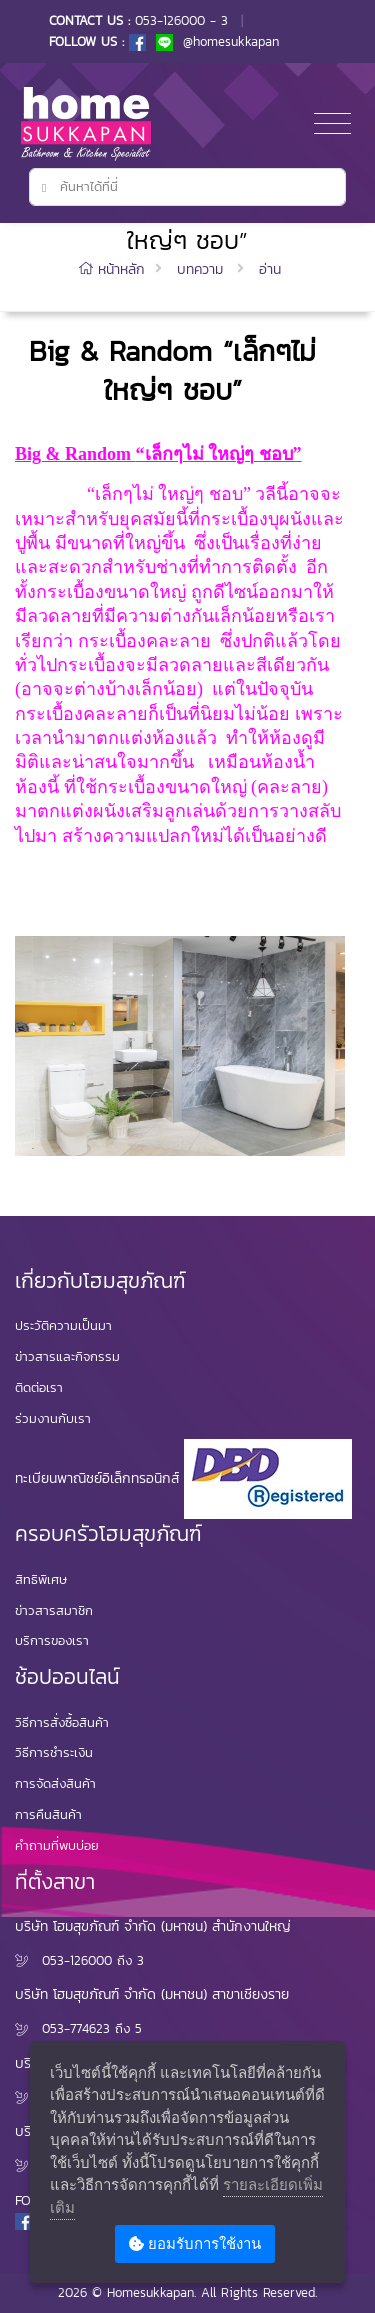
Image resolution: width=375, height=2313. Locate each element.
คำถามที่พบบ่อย (57, 1845)
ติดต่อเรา (39, 1387)
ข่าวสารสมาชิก (54, 1610)
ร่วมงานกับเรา (53, 1418)
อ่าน (270, 269)
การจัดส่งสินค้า (55, 1783)
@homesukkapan (217, 41)
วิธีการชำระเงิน (54, 1752)
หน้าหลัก (114, 269)
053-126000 (77, 1960)
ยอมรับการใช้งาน (195, 2243)
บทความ (200, 269)
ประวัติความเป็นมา (63, 1325)
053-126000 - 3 (181, 20)
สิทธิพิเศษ (41, 1579)
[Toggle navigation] (332, 124)
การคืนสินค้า (48, 1814)
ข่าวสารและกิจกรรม (67, 1356)
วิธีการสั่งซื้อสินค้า (62, 1722)
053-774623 (76, 2028)
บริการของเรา (52, 1640)
